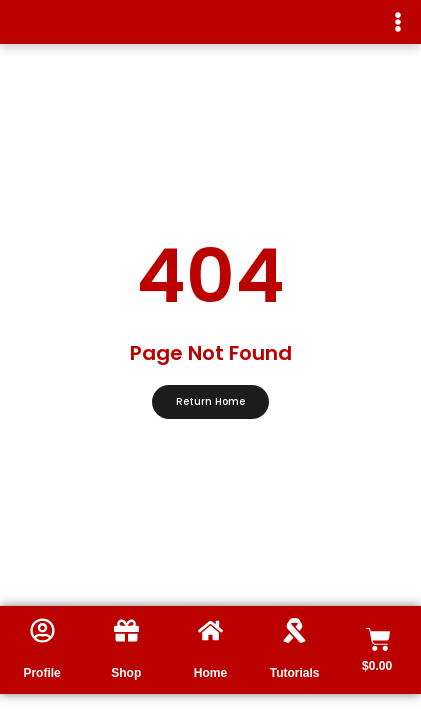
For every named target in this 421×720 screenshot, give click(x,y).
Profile (41, 673)
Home (210, 673)
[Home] (210, 630)
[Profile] (42, 630)
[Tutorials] (294, 630)
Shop (126, 673)
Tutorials (295, 673)
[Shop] (126, 630)
